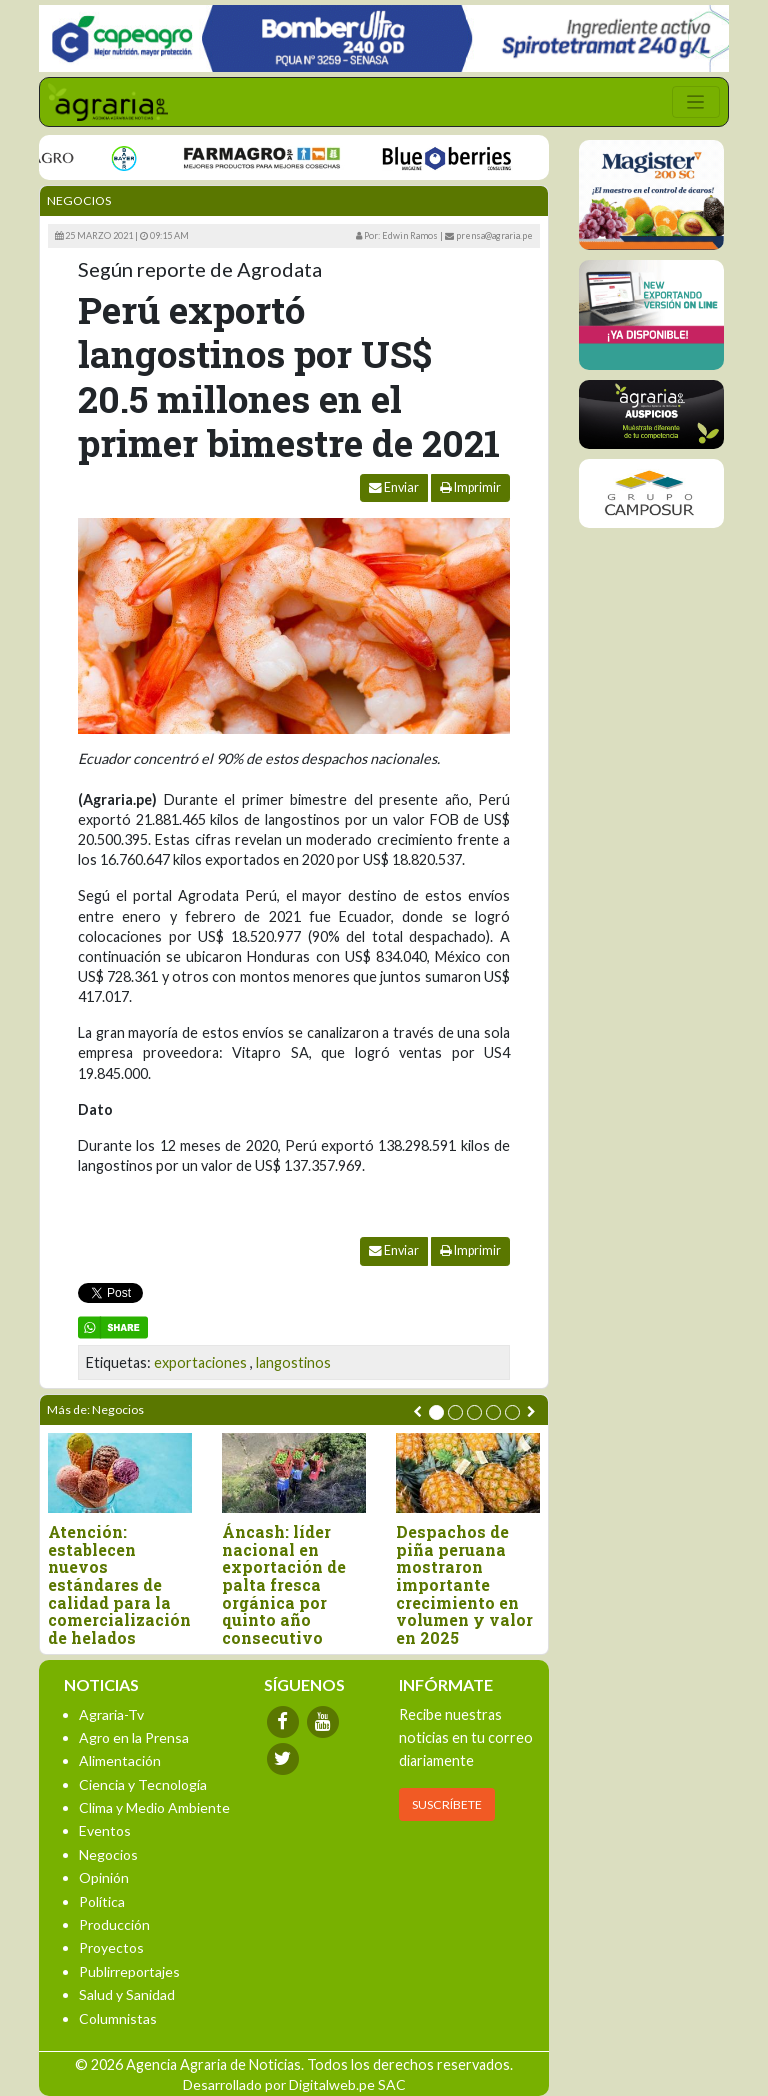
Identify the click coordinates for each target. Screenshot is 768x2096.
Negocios (79, 200)
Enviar (394, 487)
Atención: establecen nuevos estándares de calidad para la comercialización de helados (119, 1584)
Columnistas (118, 2018)
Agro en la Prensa (134, 1737)
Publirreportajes (129, 1971)
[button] (436, 1412)
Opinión (104, 1877)
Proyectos (111, 1947)
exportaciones (200, 1362)
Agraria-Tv (111, 1714)
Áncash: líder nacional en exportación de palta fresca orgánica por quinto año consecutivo (284, 1584)
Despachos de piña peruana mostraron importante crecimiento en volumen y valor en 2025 (464, 1584)
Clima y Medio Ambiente (154, 1807)
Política (102, 1901)
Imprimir (470, 487)
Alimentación (120, 1760)
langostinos (293, 1362)
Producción (114, 1924)
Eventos (105, 1830)
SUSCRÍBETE (447, 1804)
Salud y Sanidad (127, 1994)
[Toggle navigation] (696, 102)
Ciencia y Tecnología (143, 1784)
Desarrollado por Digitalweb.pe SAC (294, 2084)
